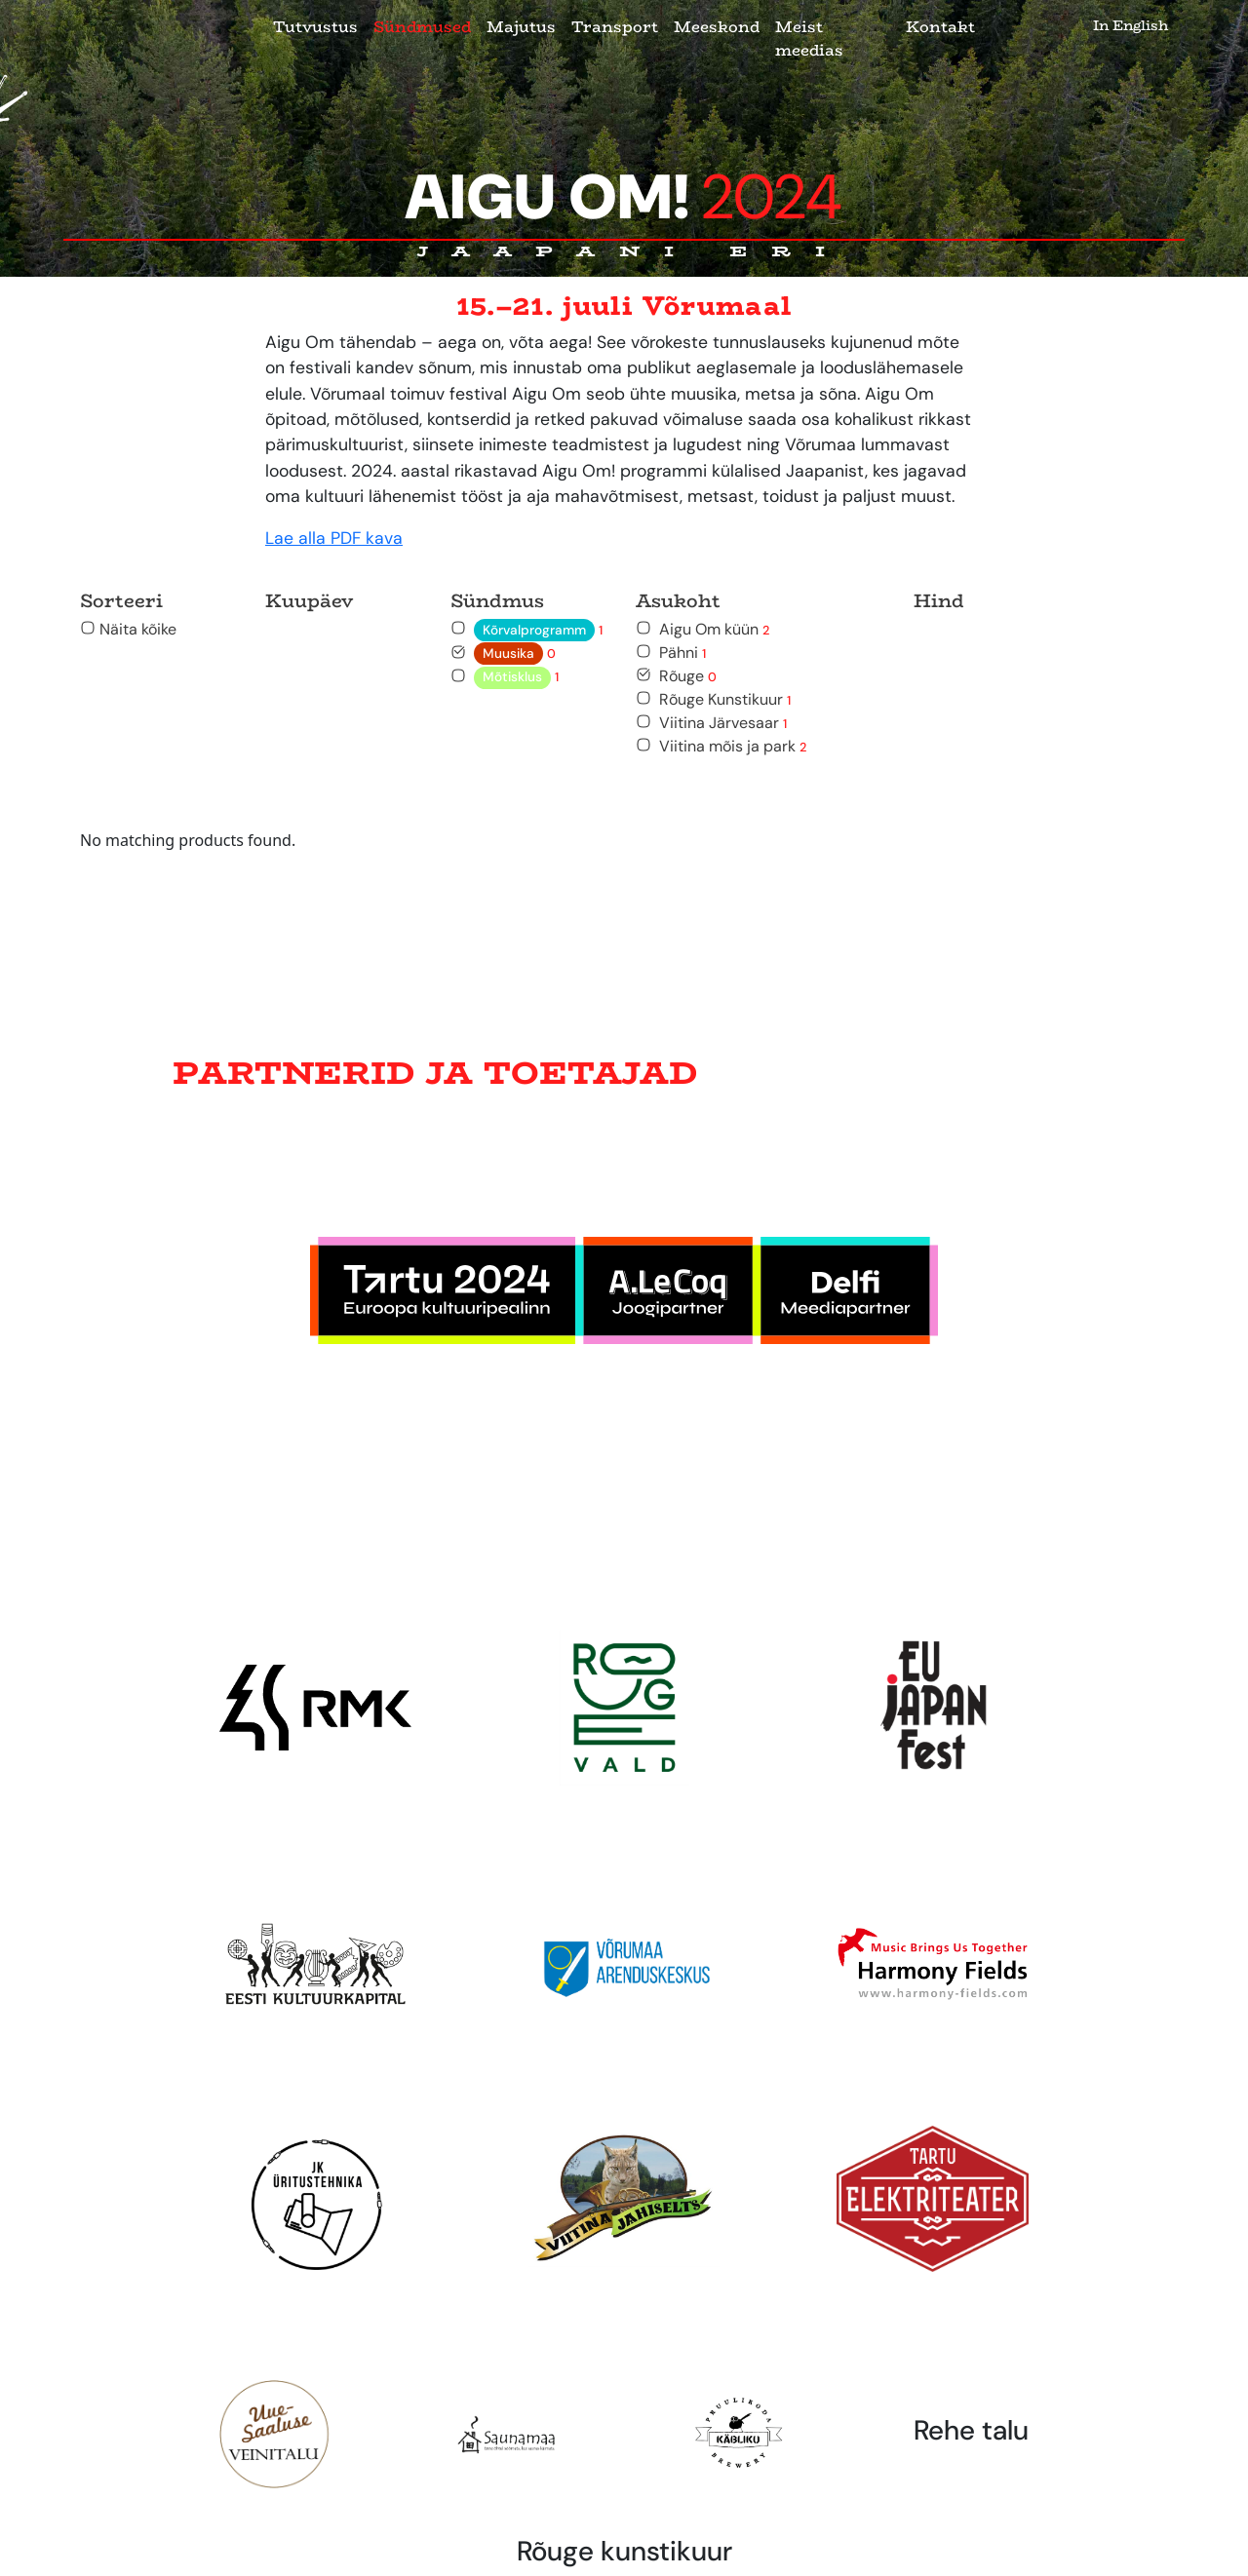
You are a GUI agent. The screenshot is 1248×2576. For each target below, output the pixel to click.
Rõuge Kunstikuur (713, 699)
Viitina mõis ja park (721, 746)
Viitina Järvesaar (711, 722)
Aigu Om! (623, 197)
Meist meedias (809, 38)
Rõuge (676, 676)
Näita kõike (128, 629)
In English (1130, 25)
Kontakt (940, 27)
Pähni (671, 652)
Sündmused (422, 27)
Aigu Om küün (702, 629)
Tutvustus (315, 27)
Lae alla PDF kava (334, 538)
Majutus (521, 27)
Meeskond (717, 27)
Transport (614, 27)
